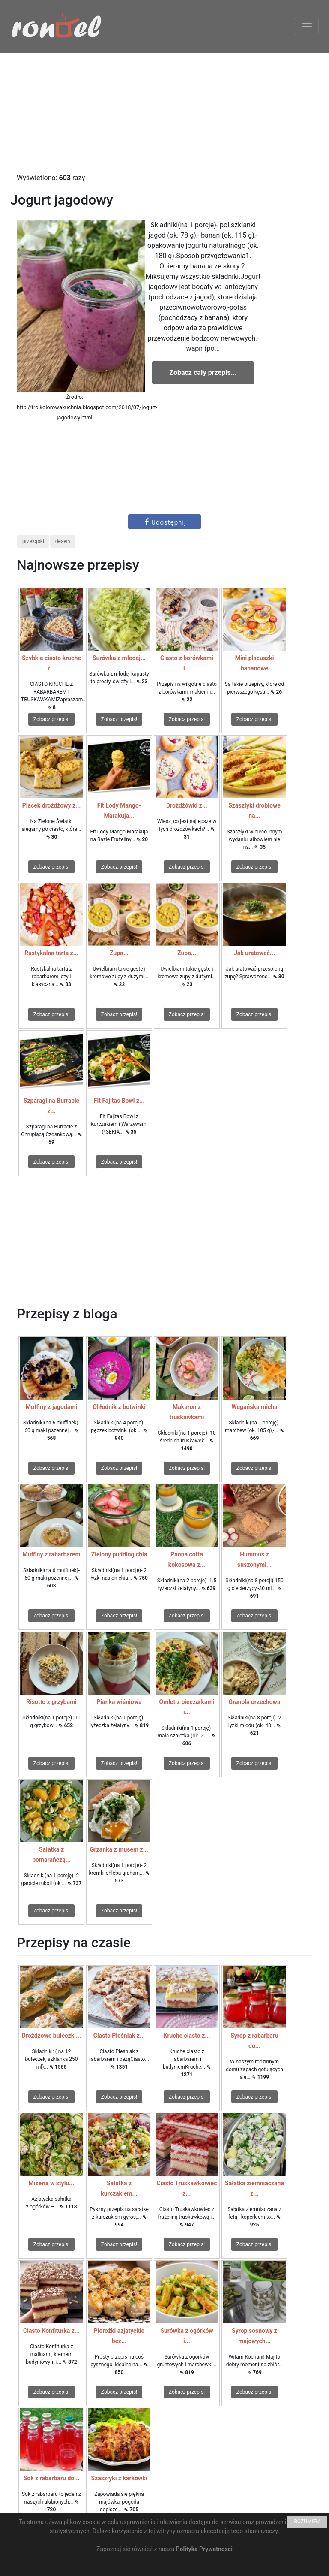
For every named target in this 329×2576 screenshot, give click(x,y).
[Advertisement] (164, 113)
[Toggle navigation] (307, 26)
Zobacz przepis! (51, 719)
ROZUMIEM (307, 2522)
